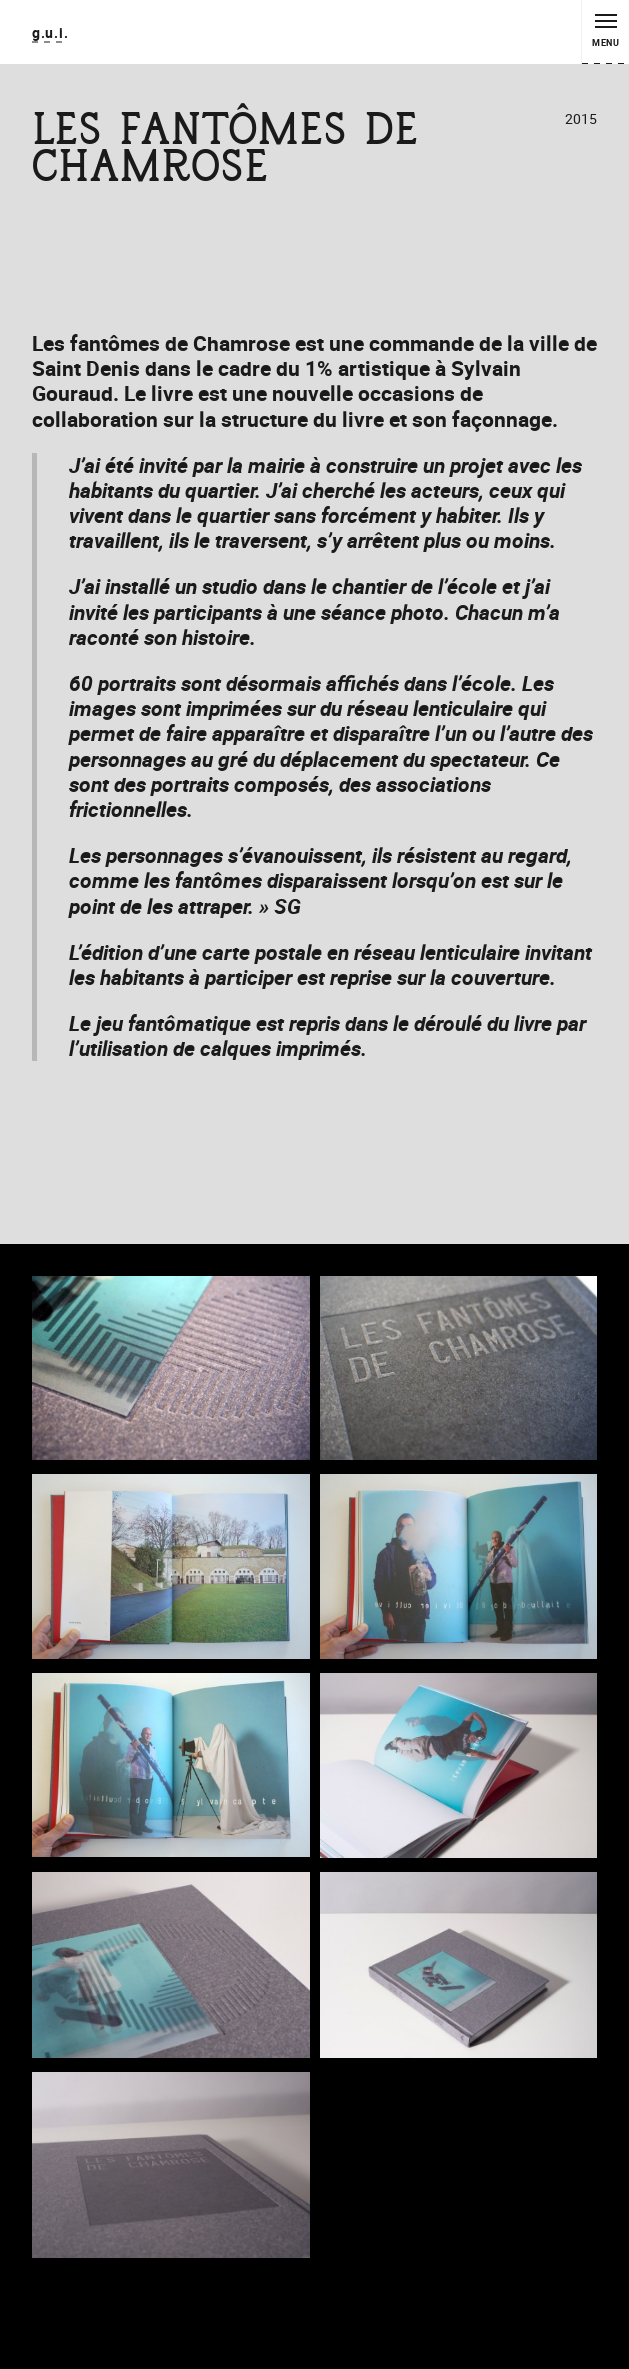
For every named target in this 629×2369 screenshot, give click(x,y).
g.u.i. (50, 32)
